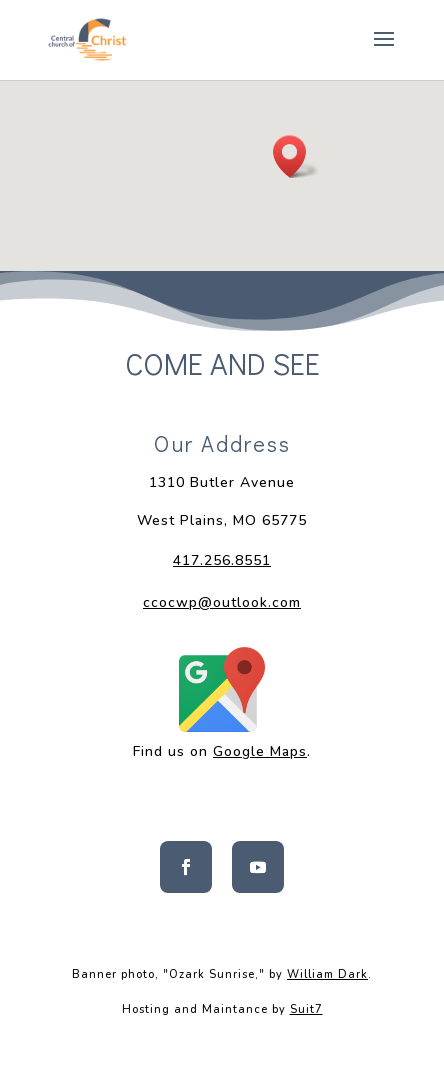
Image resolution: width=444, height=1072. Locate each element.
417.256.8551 (222, 560)
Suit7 (306, 1009)
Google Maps (260, 751)
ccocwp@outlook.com (222, 602)
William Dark (327, 974)
